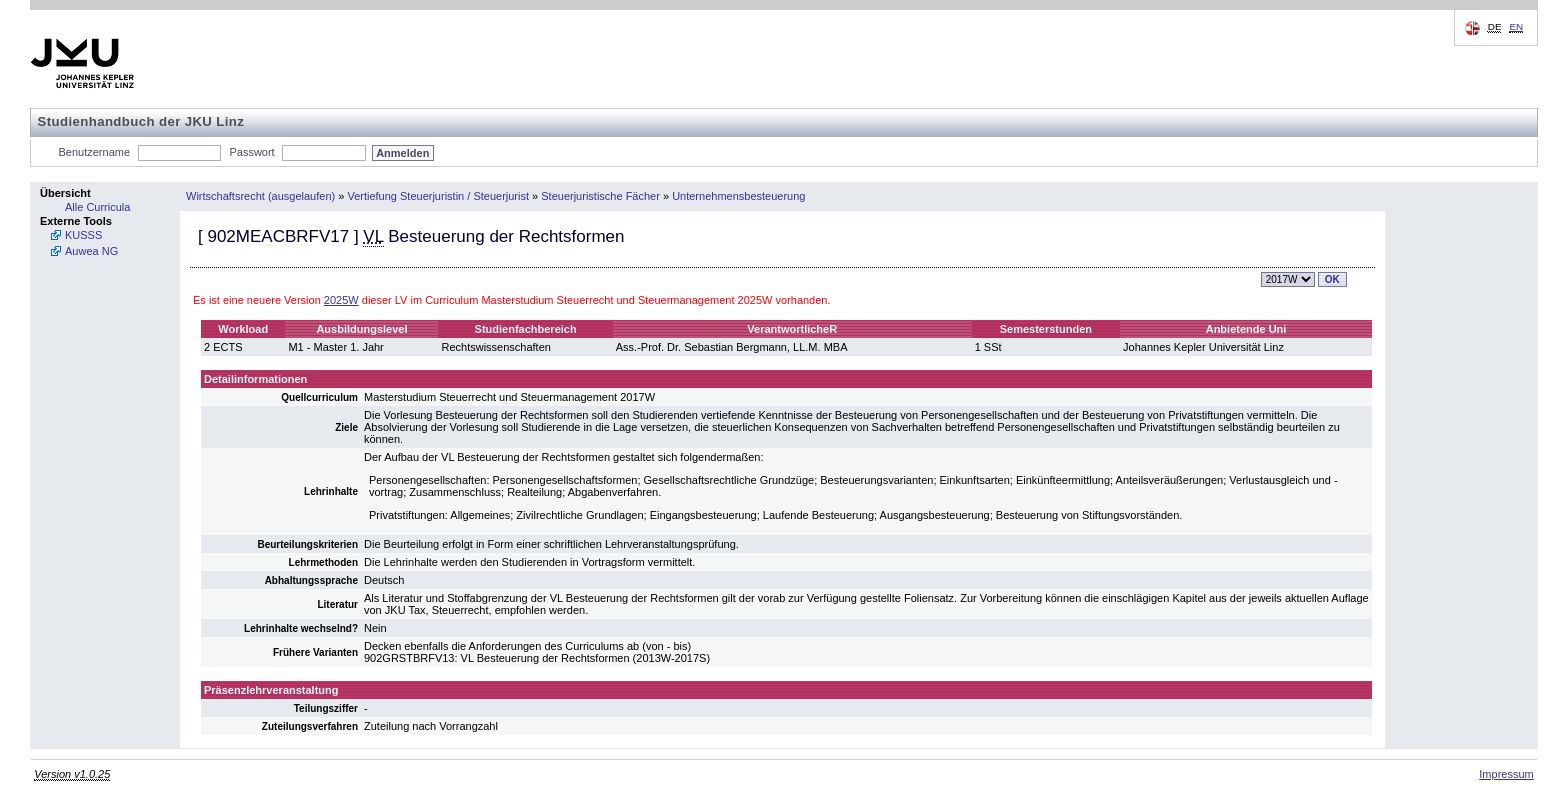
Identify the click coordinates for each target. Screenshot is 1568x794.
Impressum (1506, 774)
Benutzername (95, 152)
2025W (341, 300)
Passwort (251, 152)
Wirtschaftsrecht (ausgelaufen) (260, 196)
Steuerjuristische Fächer (600, 196)
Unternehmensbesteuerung (738, 196)
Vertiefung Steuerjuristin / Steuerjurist (438, 196)
